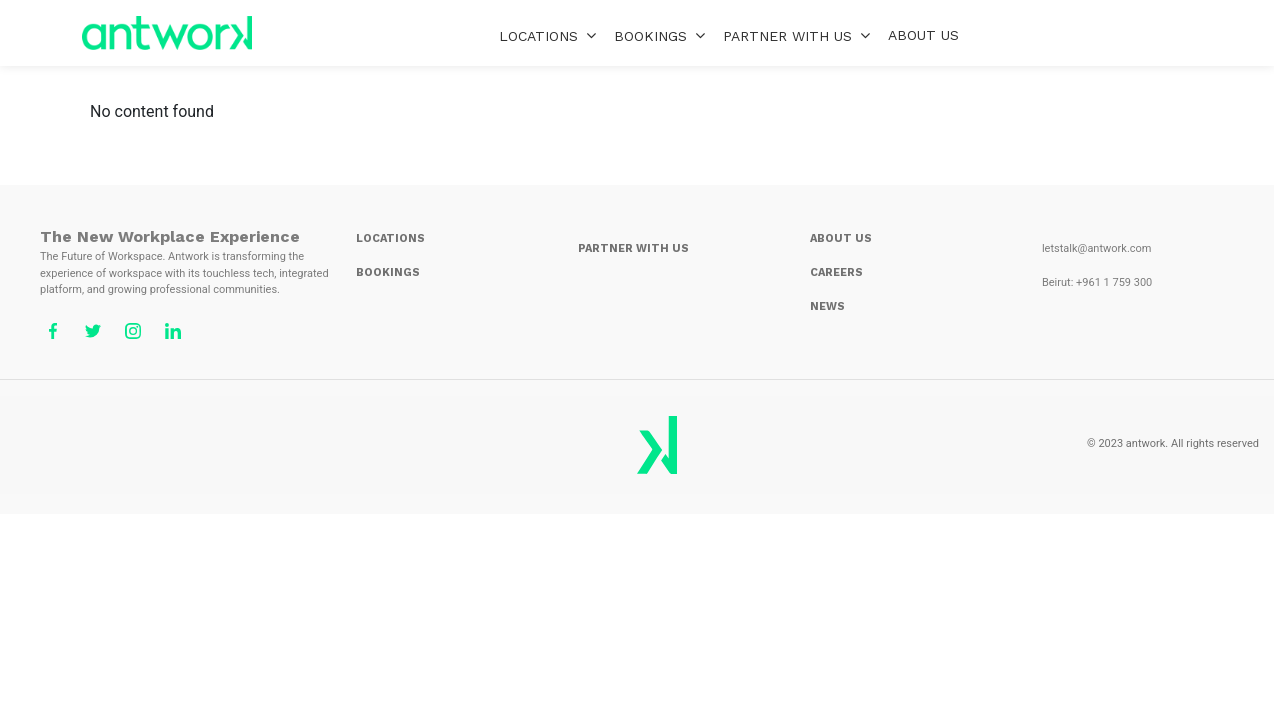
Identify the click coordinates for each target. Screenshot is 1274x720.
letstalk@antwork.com (1097, 248)
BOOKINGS (659, 35)
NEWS (827, 306)
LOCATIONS (547, 35)
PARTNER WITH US (796, 35)
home (167, 33)
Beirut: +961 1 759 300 (1097, 282)
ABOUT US (923, 35)
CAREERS (836, 272)
